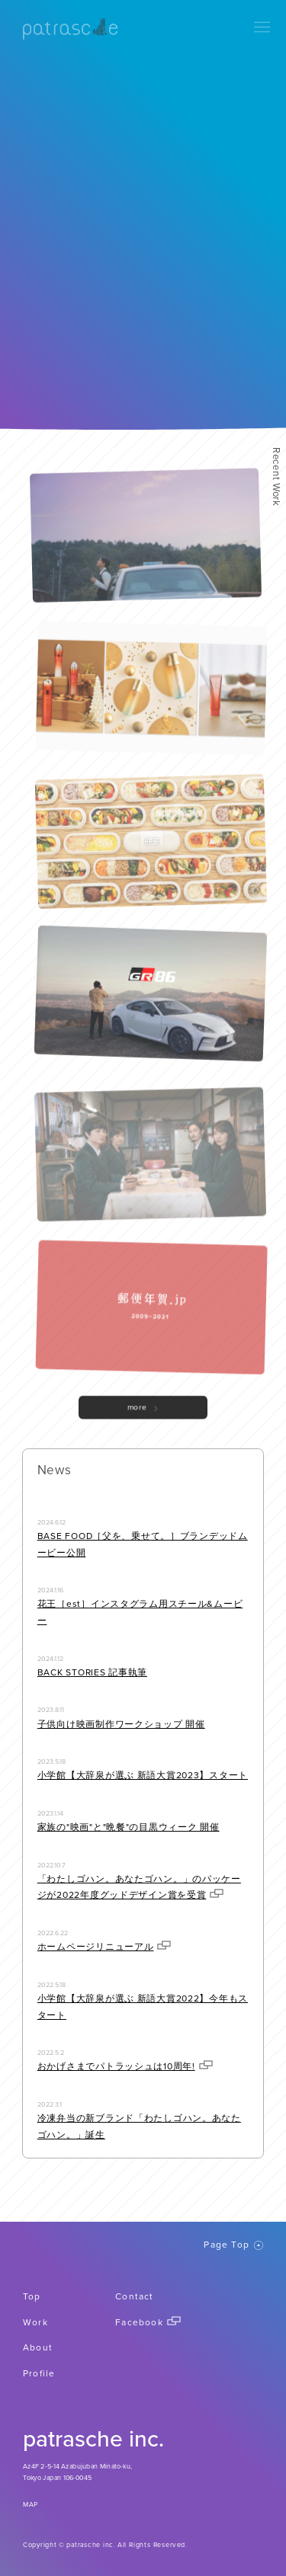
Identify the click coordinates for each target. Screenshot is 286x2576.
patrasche (70, 29)
